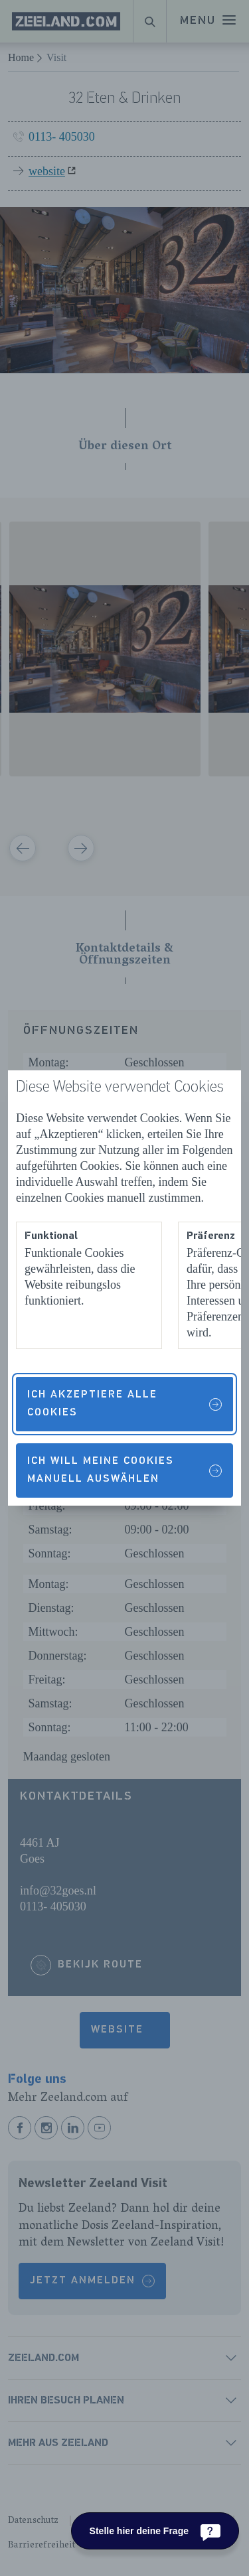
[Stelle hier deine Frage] (155, 2530)
